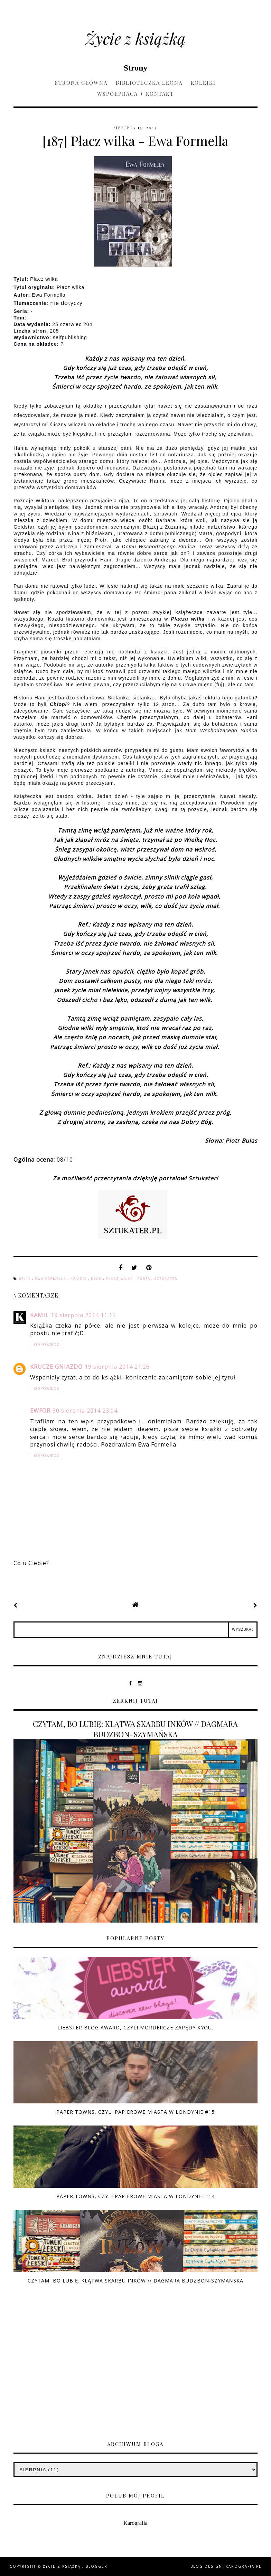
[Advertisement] (135, 2373)
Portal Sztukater (157, 1279)
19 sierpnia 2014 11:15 (83, 1315)
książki (79, 1279)
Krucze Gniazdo (56, 1366)
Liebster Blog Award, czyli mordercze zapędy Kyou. (135, 2027)
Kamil (39, 1315)
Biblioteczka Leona (149, 82)
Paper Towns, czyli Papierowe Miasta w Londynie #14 (135, 2196)
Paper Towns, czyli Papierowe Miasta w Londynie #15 (135, 2112)
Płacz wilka (120, 1279)
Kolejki (203, 82)
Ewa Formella (51, 1279)
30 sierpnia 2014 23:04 (85, 1410)
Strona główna (81, 82)
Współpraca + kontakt (135, 93)
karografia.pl (243, 2566)
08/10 (25, 1279)
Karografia (135, 2523)
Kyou (97, 1279)
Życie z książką (135, 38)
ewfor (40, 1410)
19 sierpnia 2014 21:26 (117, 1366)
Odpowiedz (46, 1344)
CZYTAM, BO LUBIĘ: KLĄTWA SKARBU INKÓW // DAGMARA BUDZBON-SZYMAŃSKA (135, 1729)
